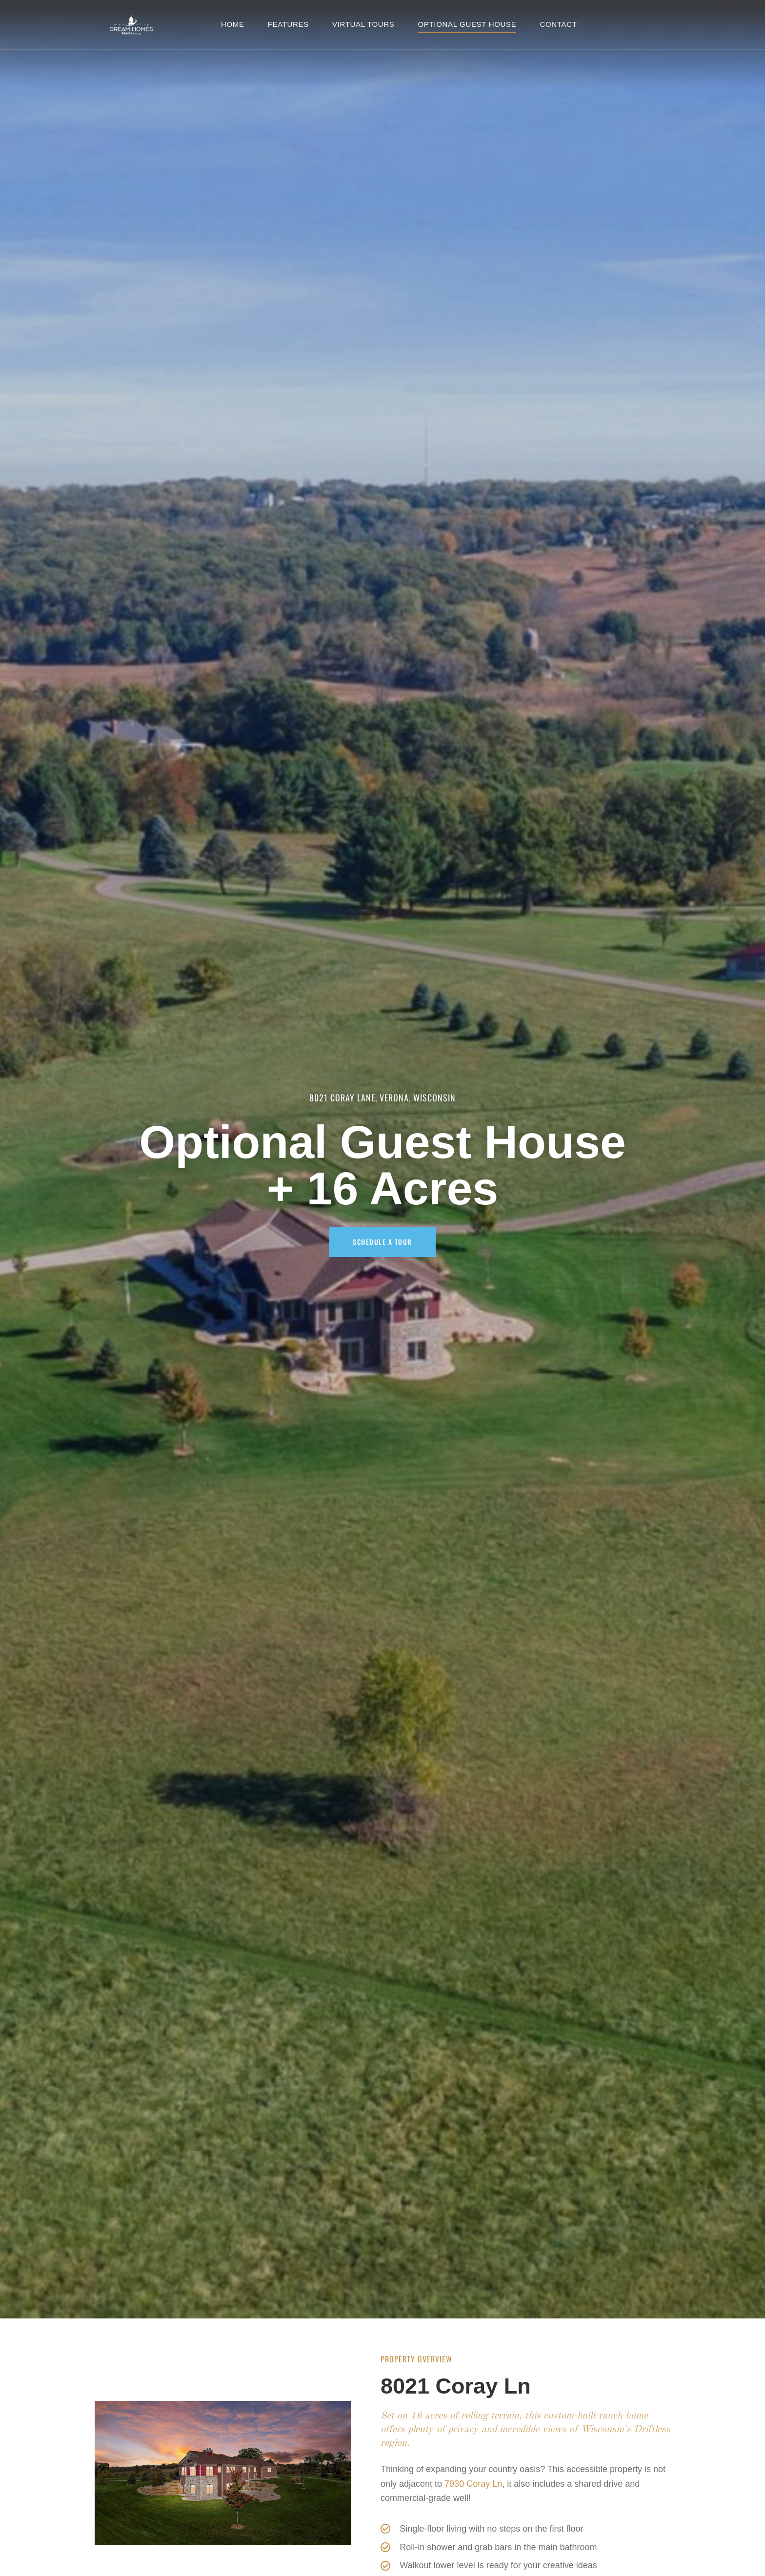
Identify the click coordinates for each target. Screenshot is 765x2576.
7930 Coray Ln (473, 2484)
